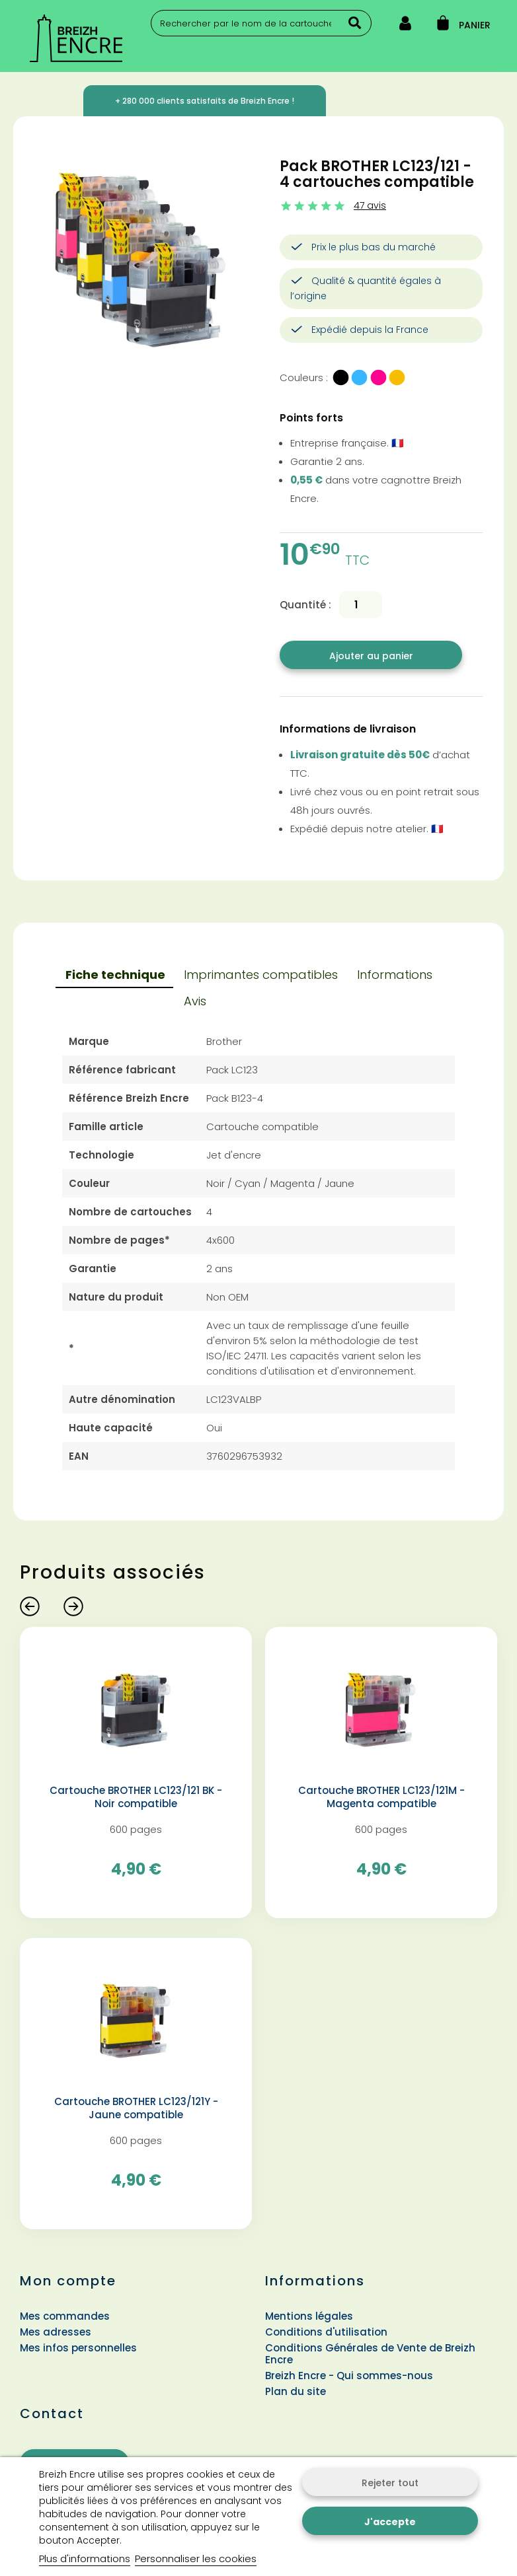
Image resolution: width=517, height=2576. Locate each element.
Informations (394, 974)
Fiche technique (115, 974)
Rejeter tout (390, 2482)
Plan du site (295, 2391)
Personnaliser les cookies (196, 2558)
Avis (195, 1001)
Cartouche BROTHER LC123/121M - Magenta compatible (381, 1797)
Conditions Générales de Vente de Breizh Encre (370, 2354)
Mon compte (68, 2281)
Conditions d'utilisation (326, 2332)
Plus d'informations (84, 2558)
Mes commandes (65, 2316)
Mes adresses (55, 2332)
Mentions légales (309, 2316)
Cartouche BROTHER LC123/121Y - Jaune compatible (136, 2108)
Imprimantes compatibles (261, 974)
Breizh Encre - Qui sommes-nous (349, 2375)
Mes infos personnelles (78, 2348)
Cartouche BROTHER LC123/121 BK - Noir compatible (136, 1797)
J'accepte (390, 2521)
